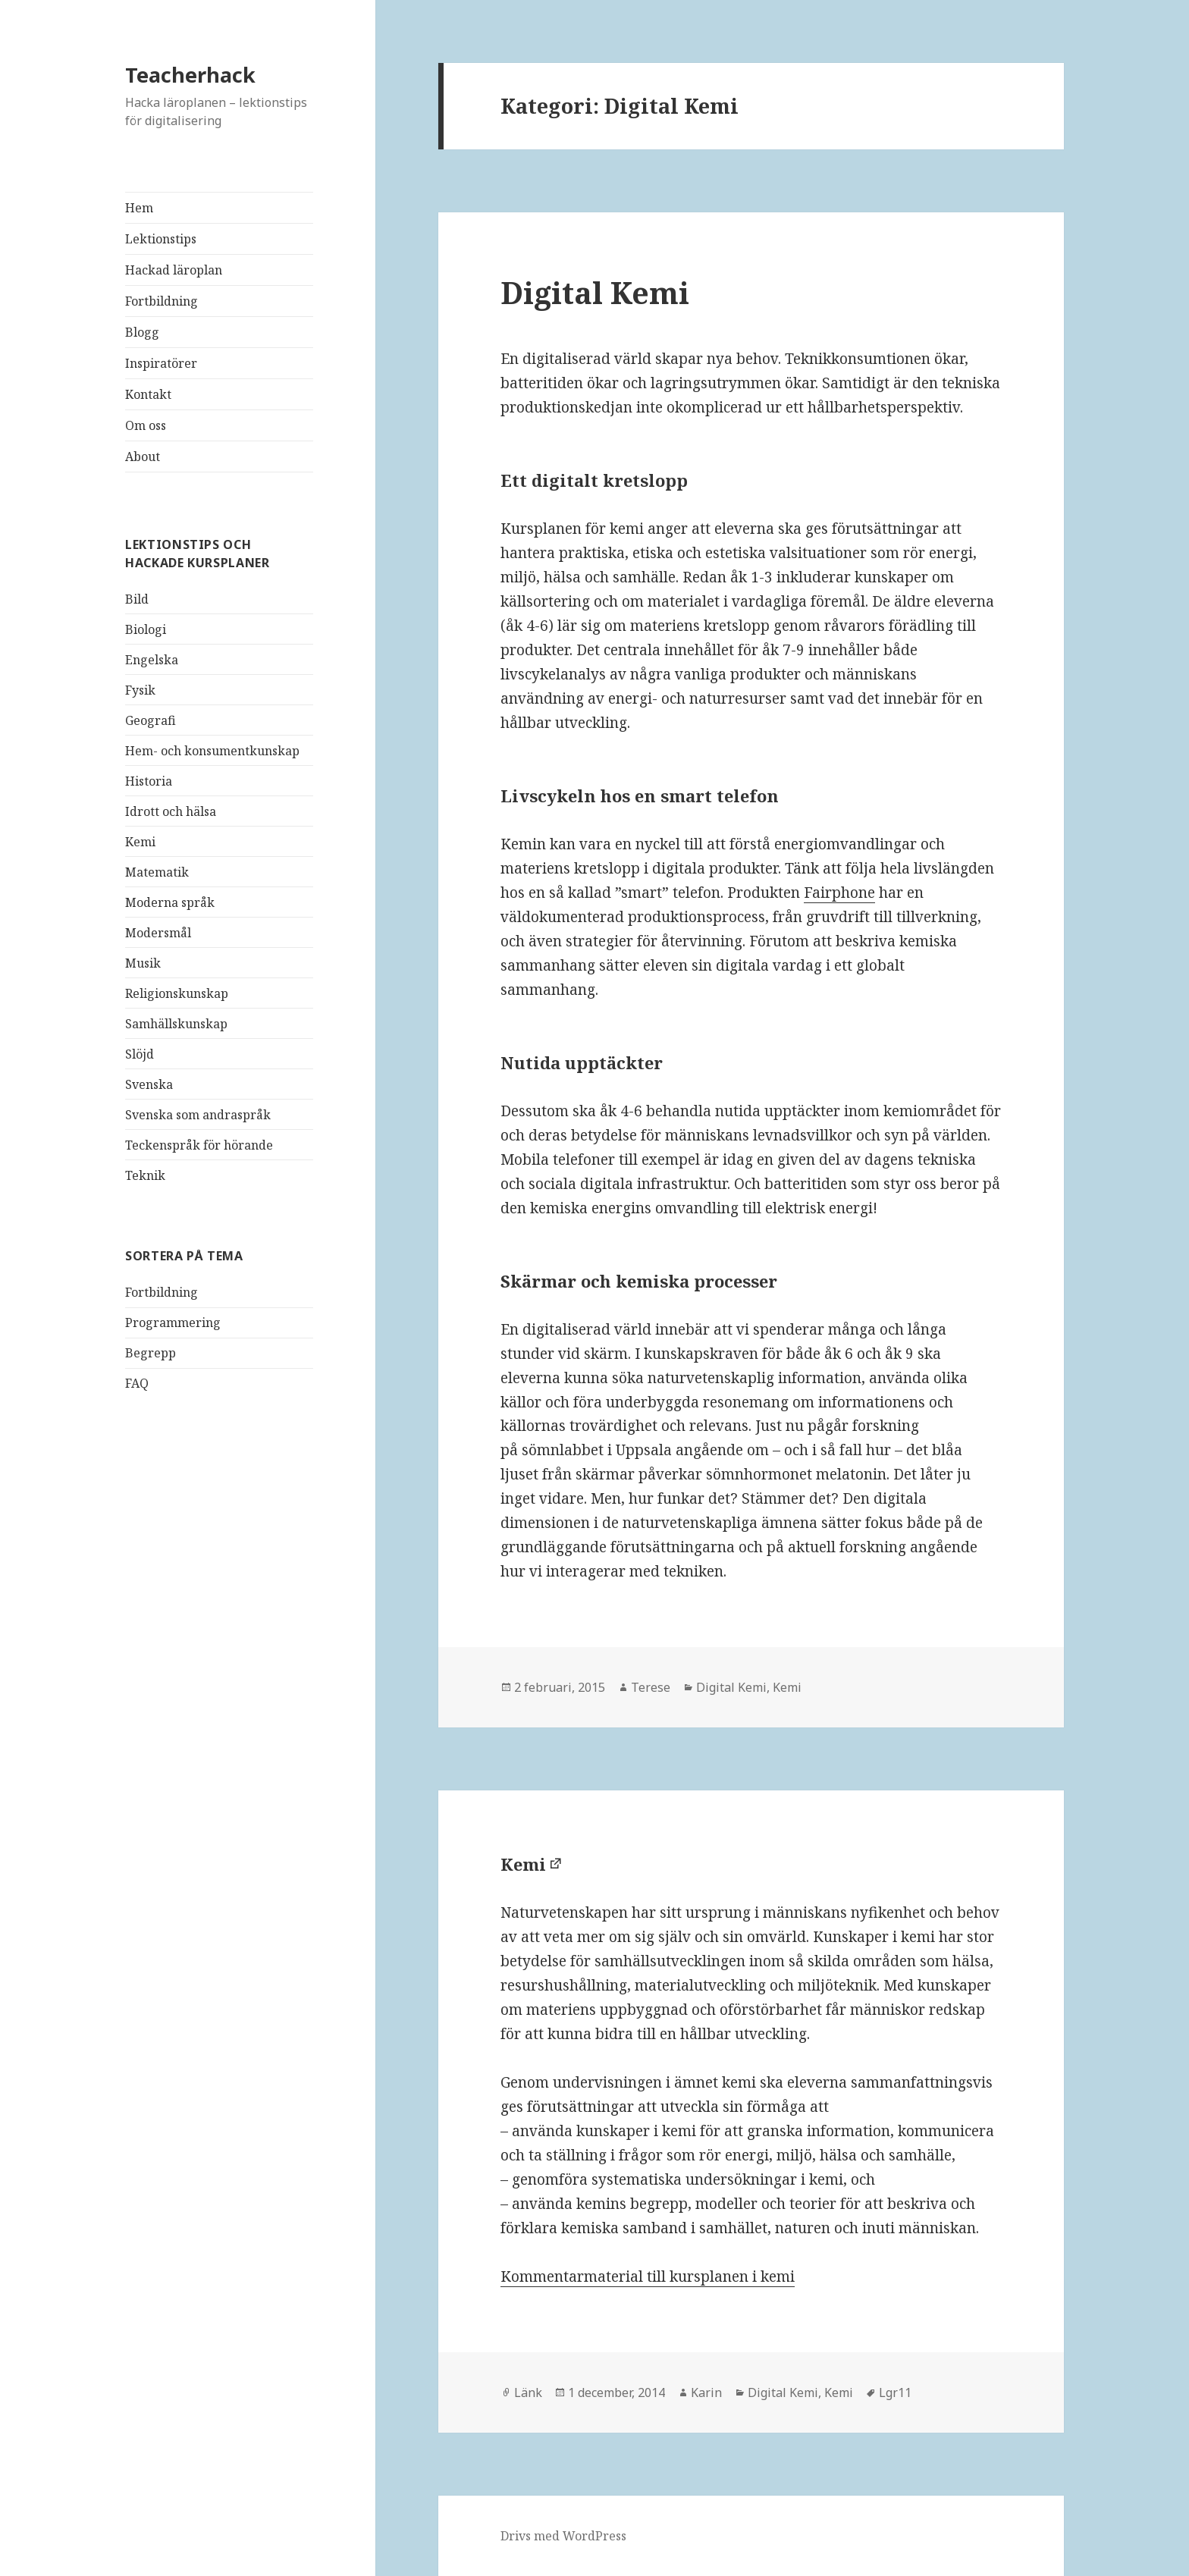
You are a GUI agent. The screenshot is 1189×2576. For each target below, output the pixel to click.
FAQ (137, 1383)
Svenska (149, 1084)
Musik (143, 963)
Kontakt (148, 394)
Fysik (140, 690)
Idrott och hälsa (170, 811)
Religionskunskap (176, 993)
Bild (137, 599)
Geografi (150, 720)
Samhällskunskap (176, 1023)
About (142, 456)
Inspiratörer (161, 363)
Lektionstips (160, 239)
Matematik (157, 872)
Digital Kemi (594, 292)
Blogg (142, 332)
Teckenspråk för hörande (199, 1145)
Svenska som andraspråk (198, 1114)
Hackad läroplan (173, 270)
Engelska (151, 659)
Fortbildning (161, 301)
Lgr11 (895, 2392)
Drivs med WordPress (563, 2535)
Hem (139, 207)
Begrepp (150, 1352)
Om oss (145, 425)
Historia (148, 781)
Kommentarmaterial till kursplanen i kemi (647, 2276)
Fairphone (839, 892)
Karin (706, 2392)
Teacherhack (190, 75)
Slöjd (139, 1054)
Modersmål (158, 932)
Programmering (173, 1322)
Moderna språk (170, 902)
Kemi (140, 841)
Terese (650, 1687)
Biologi (145, 629)
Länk (528, 2392)
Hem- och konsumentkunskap (212, 750)
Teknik (145, 1175)
